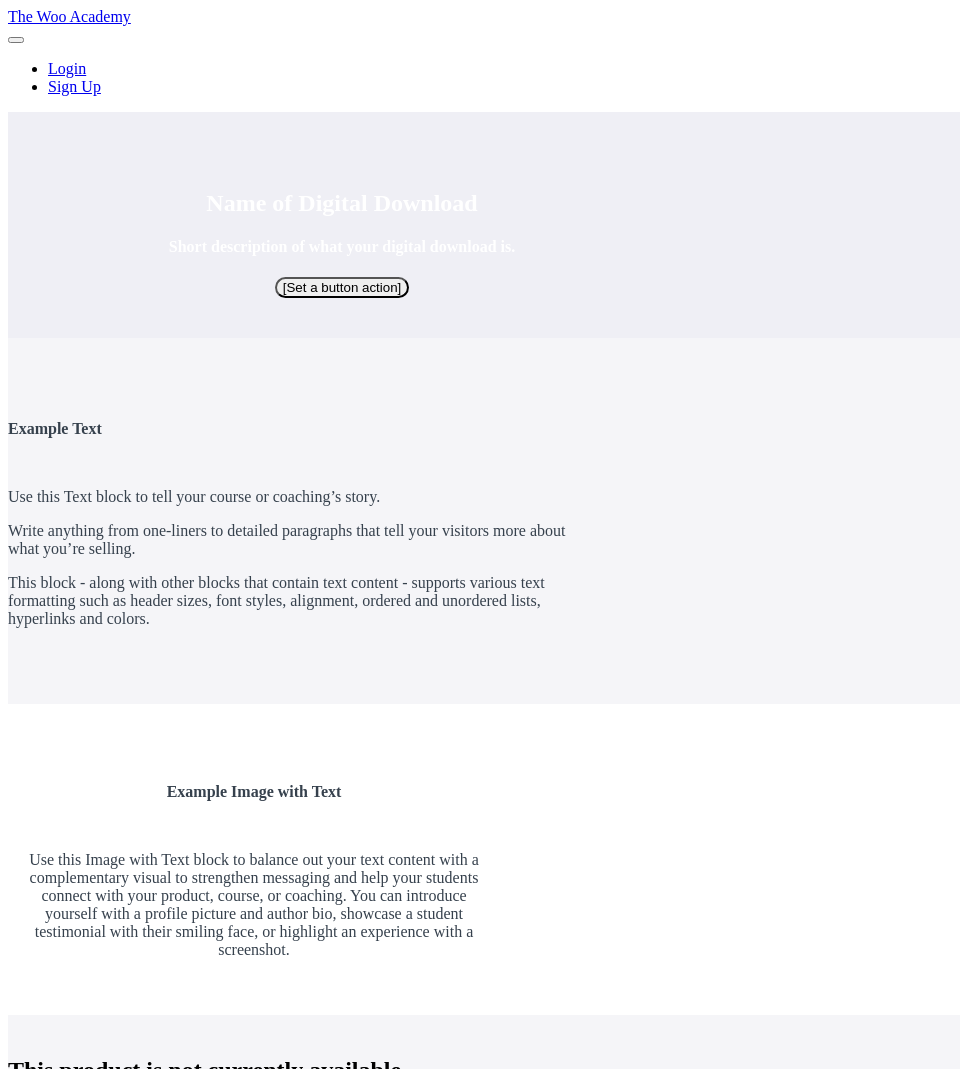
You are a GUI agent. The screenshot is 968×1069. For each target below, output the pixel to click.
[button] (16, 40)
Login (67, 68)
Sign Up (74, 86)
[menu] (484, 78)
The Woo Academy (69, 16)
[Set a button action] (342, 287)
